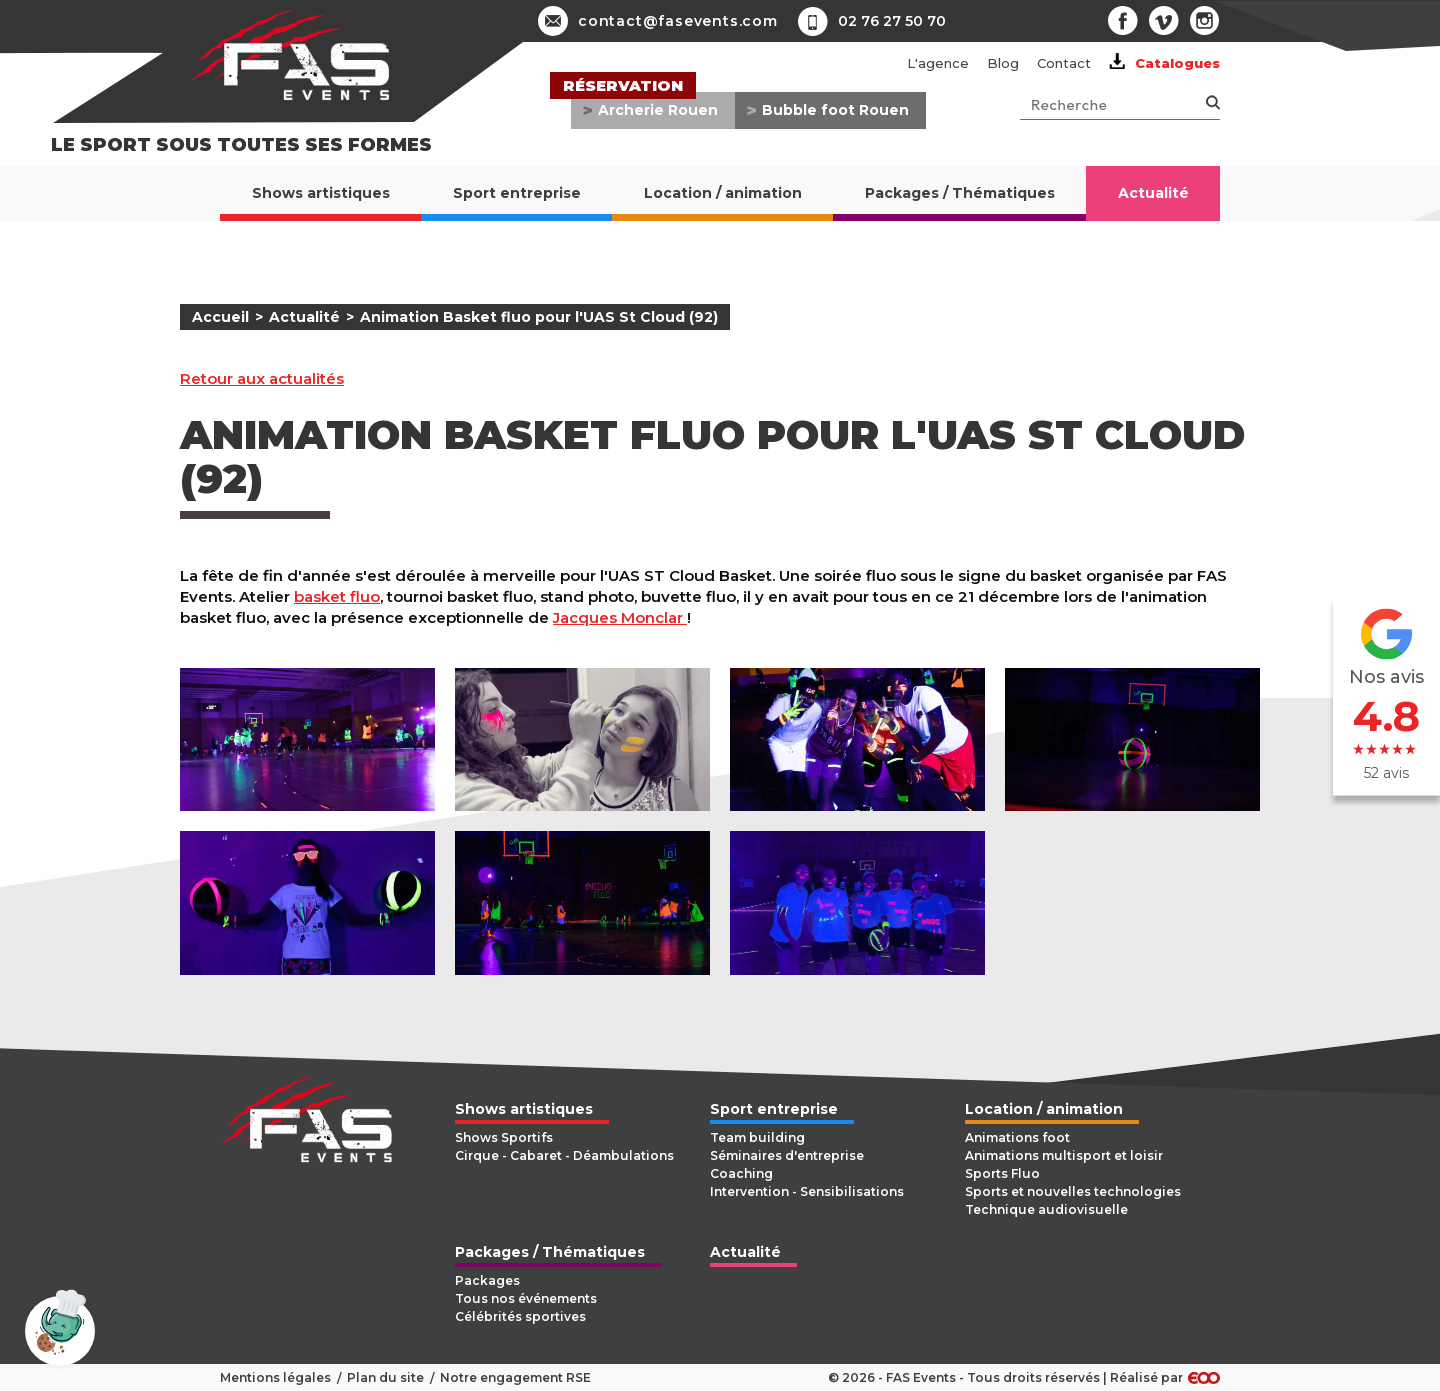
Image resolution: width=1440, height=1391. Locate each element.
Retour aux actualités (262, 379)
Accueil (220, 317)
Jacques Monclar (620, 617)
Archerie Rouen (658, 110)
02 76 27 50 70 (892, 21)
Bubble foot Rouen (835, 110)
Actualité (304, 317)
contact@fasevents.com (658, 21)
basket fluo (337, 596)
